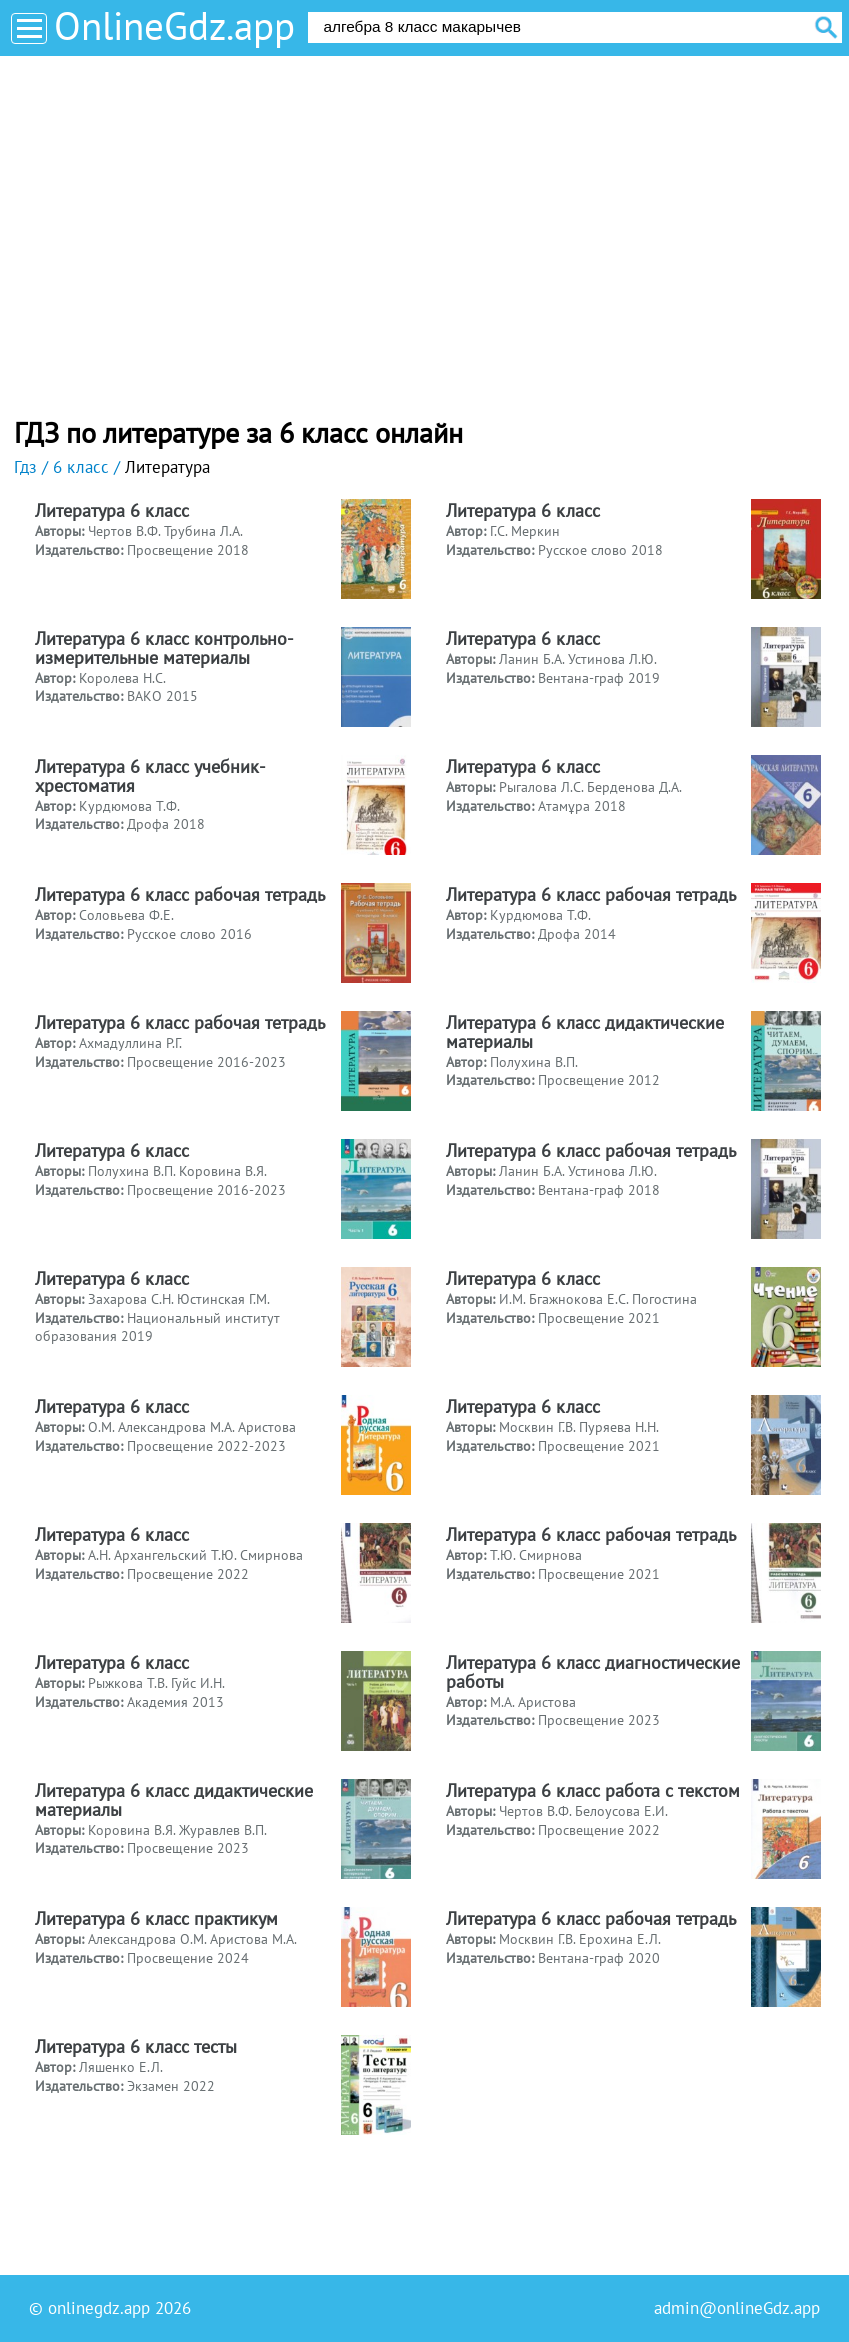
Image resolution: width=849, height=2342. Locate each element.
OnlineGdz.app (174, 25)
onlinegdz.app (99, 2308)
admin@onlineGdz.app (737, 2308)
